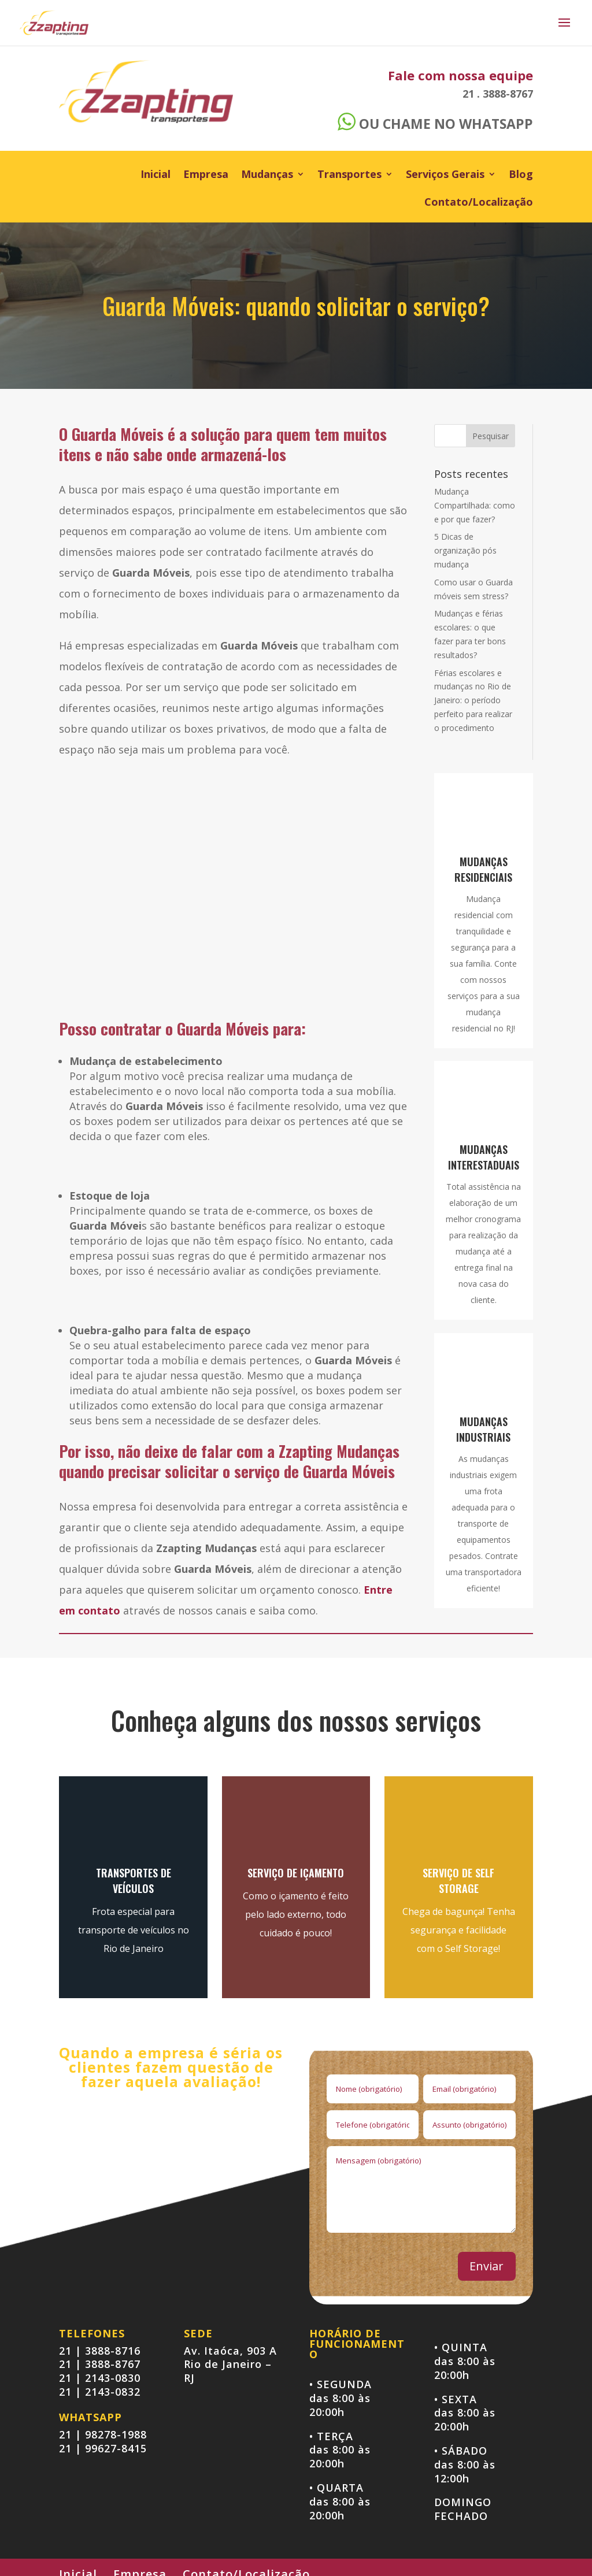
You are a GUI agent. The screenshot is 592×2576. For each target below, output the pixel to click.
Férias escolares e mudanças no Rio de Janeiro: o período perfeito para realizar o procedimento (473, 700)
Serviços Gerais (445, 175)
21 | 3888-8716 (99, 2351)
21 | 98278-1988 (103, 2434)
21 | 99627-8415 (103, 2448)
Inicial (155, 175)
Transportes (349, 175)
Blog (521, 175)
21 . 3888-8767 (497, 94)
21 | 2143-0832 (99, 2392)
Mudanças (267, 175)
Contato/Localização (478, 203)
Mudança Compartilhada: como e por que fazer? (474, 505)
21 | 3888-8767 (99, 2364)
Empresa (205, 175)
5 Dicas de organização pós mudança (465, 550)
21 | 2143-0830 (99, 2378)
